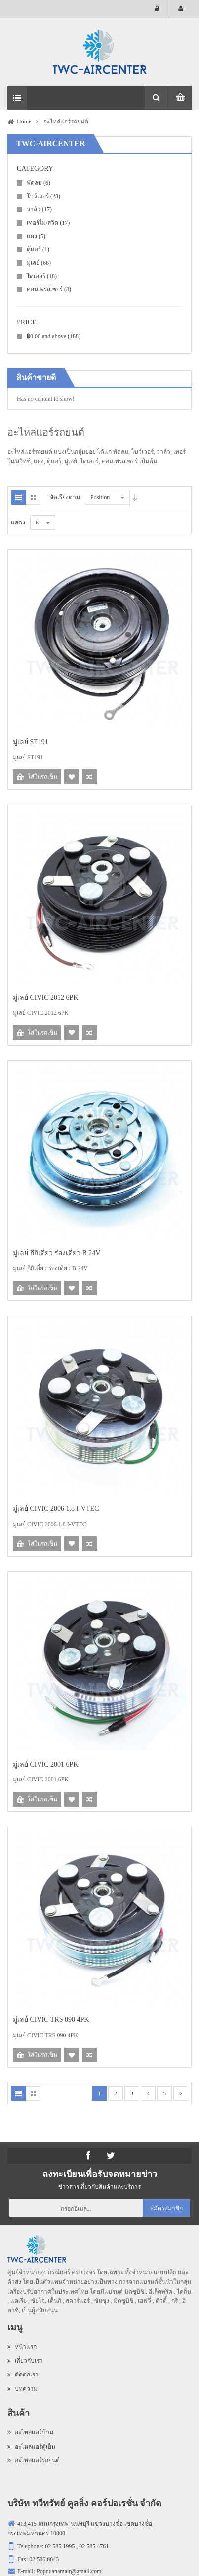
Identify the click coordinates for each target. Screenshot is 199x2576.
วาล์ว (39, 209)
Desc (135, 497)
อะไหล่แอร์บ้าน (30, 2432)
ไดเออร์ (42, 276)
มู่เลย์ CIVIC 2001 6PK (46, 1764)
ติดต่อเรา (23, 2374)
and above (53, 336)
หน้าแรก (22, 2346)
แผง (36, 236)
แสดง (18, 522)
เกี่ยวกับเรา (25, 2360)
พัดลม (38, 182)
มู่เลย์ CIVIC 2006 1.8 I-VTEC (56, 1508)
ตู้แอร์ (38, 249)
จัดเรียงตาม (65, 497)
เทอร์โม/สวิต (48, 222)
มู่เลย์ (39, 262)
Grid (33, 497)
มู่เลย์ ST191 (30, 742)
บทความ (22, 2388)
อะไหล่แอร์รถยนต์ (33, 2460)
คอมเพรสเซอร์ (49, 289)
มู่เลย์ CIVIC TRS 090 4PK (51, 2019)
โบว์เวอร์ (43, 196)
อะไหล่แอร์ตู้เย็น (31, 2446)
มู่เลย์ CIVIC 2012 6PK (46, 997)
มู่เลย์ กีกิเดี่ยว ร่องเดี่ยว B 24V (56, 1253)
